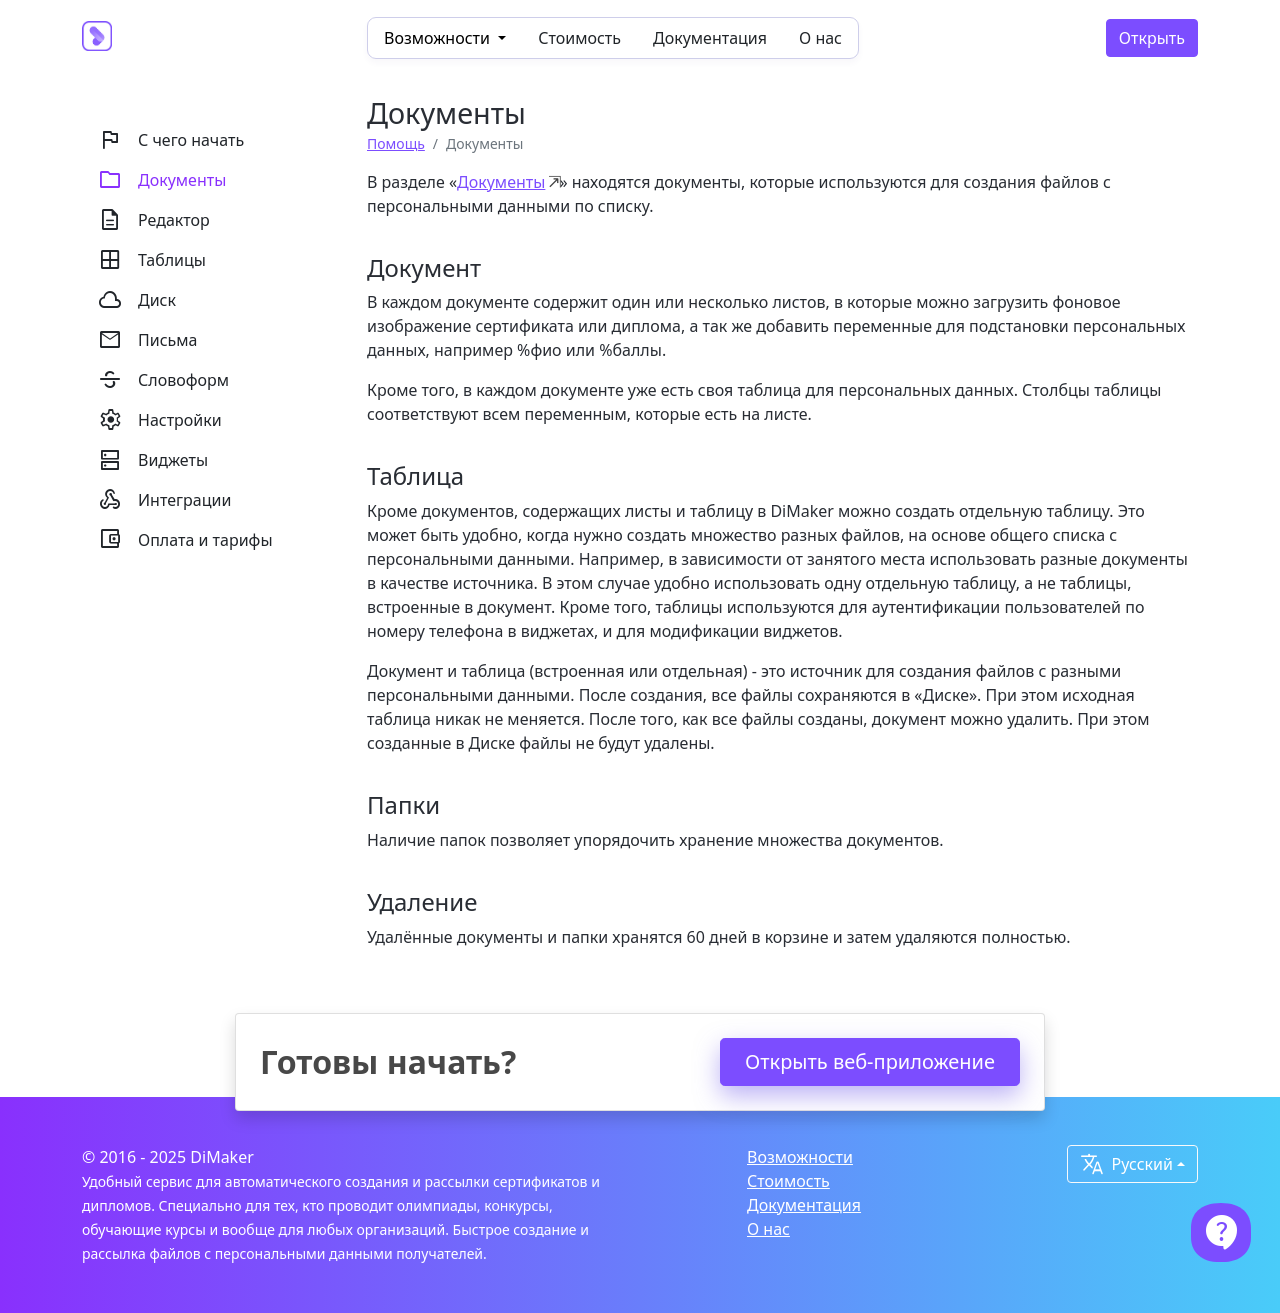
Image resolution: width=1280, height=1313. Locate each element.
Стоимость (579, 38)
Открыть (1152, 38)
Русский (1126, 1164)
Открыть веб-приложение (870, 1061)
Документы (501, 182)
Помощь (396, 143)
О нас (820, 38)
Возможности (800, 1157)
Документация (710, 38)
